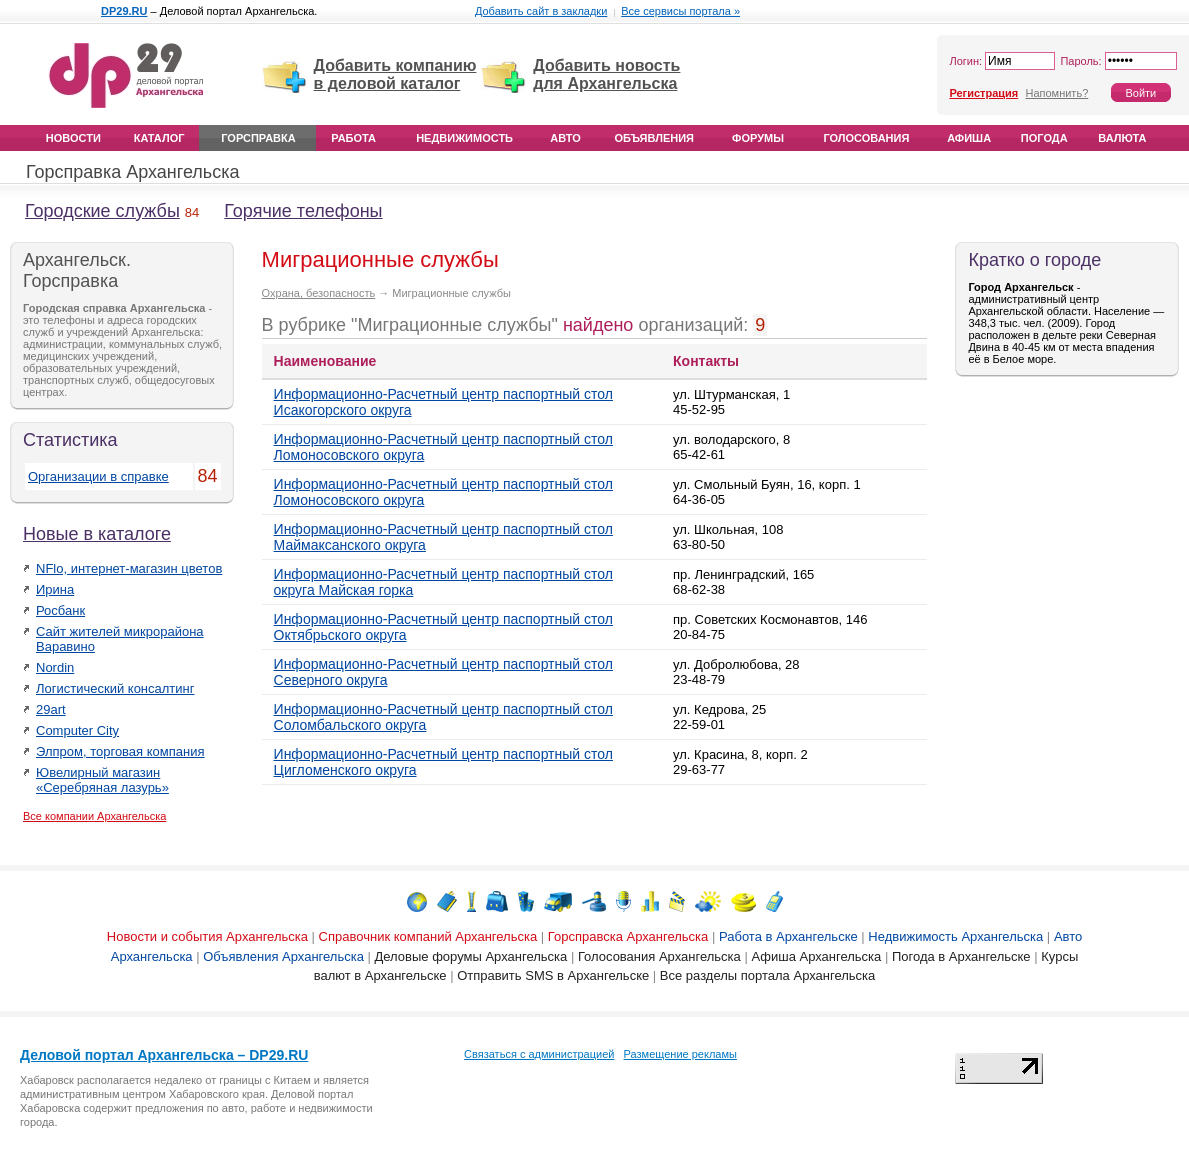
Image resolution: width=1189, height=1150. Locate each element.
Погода (1044, 138)
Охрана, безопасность (319, 293)
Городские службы (102, 211)
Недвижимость (464, 138)
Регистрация (983, 93)
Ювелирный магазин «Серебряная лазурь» (102, 780)
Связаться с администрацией (539, 1054)
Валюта (1122, 138)
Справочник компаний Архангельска (428, 936)
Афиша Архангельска (816, 956)
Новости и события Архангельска (207, 936)
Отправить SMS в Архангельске (553, 975)
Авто (565, 138)
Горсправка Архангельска (133, 172)
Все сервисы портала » (680, 11)
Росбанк (60, 610)
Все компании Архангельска (94, 816)
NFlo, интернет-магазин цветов (129, 568)
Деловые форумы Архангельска (471, 956)
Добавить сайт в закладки (541, 11)
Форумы (758, 138)
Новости (73, 138)
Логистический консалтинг (115, 688)
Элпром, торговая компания (120, 751)
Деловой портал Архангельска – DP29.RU (164, 1055)
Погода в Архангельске (961, 956)
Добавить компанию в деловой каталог (395, 74)
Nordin (55, 667)
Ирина (55, 589)
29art (51, 709)
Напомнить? (1056, 93)
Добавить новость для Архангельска (606, 74)
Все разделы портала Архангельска (767, 975)
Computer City (77, 730)
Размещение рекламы (680, 1054)
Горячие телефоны (303, 211)
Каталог (159, 138)
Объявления (654, 138)
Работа (353, 138)
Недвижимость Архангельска (955, 936)
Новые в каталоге (97, 534)
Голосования (866, 138)
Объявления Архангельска (283, 956)
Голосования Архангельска (659, 956)
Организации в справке (98, 476)
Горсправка (258, 138)
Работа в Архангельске (788, 936)
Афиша (969, 138)
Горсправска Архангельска (628, 936)
